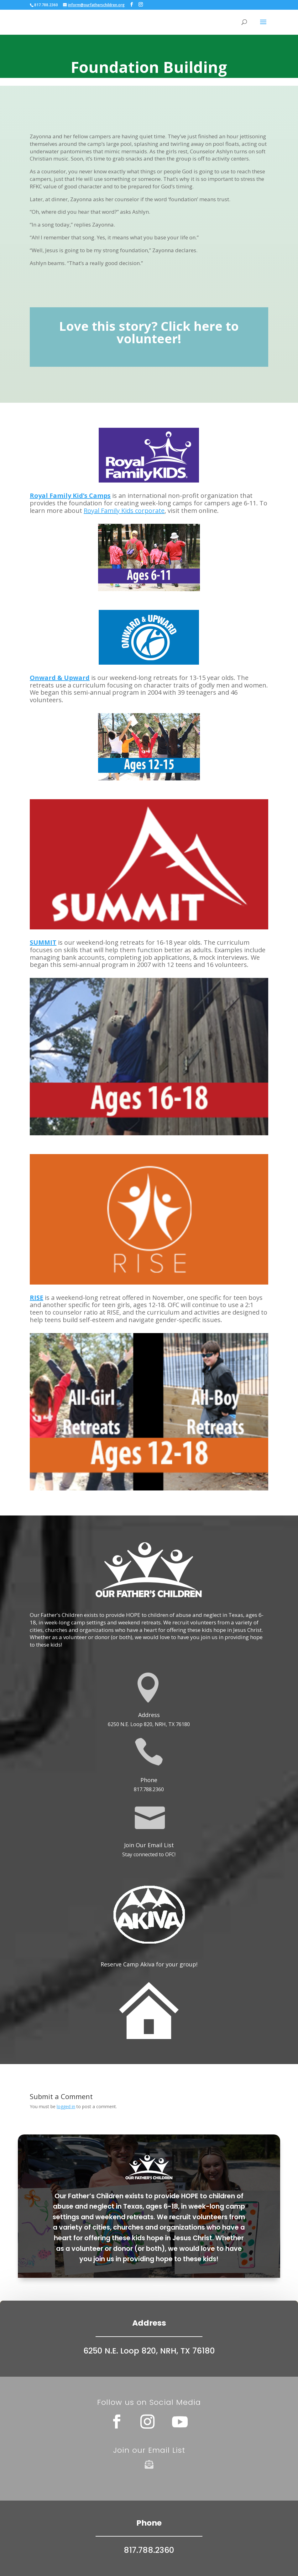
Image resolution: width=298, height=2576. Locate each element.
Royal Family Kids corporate (124, 510)
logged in (66, 2106)
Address (149, 1715)
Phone (148, 1780)
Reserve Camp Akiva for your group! (149, 1964)
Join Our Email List (149, 1845)
